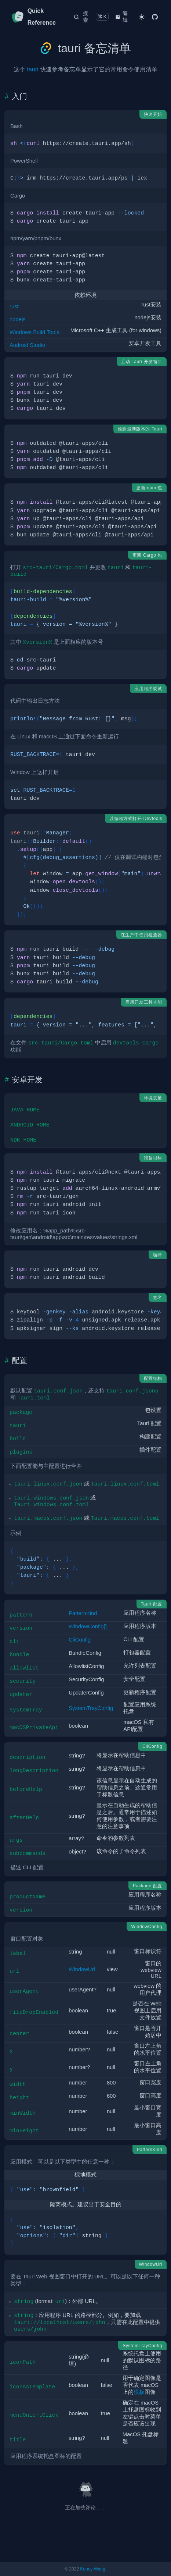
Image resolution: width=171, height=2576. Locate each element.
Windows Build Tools (34, 332)
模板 (139, 2392)
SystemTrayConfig (91, 1708)
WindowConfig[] (88, 1626)
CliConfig (80, 1640)
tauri (32, 69)
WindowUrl (82, 1969)
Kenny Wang (92, 2569)
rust (14, 306)
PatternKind (83, 1613)
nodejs (18, 319)
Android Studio (27, 345)
